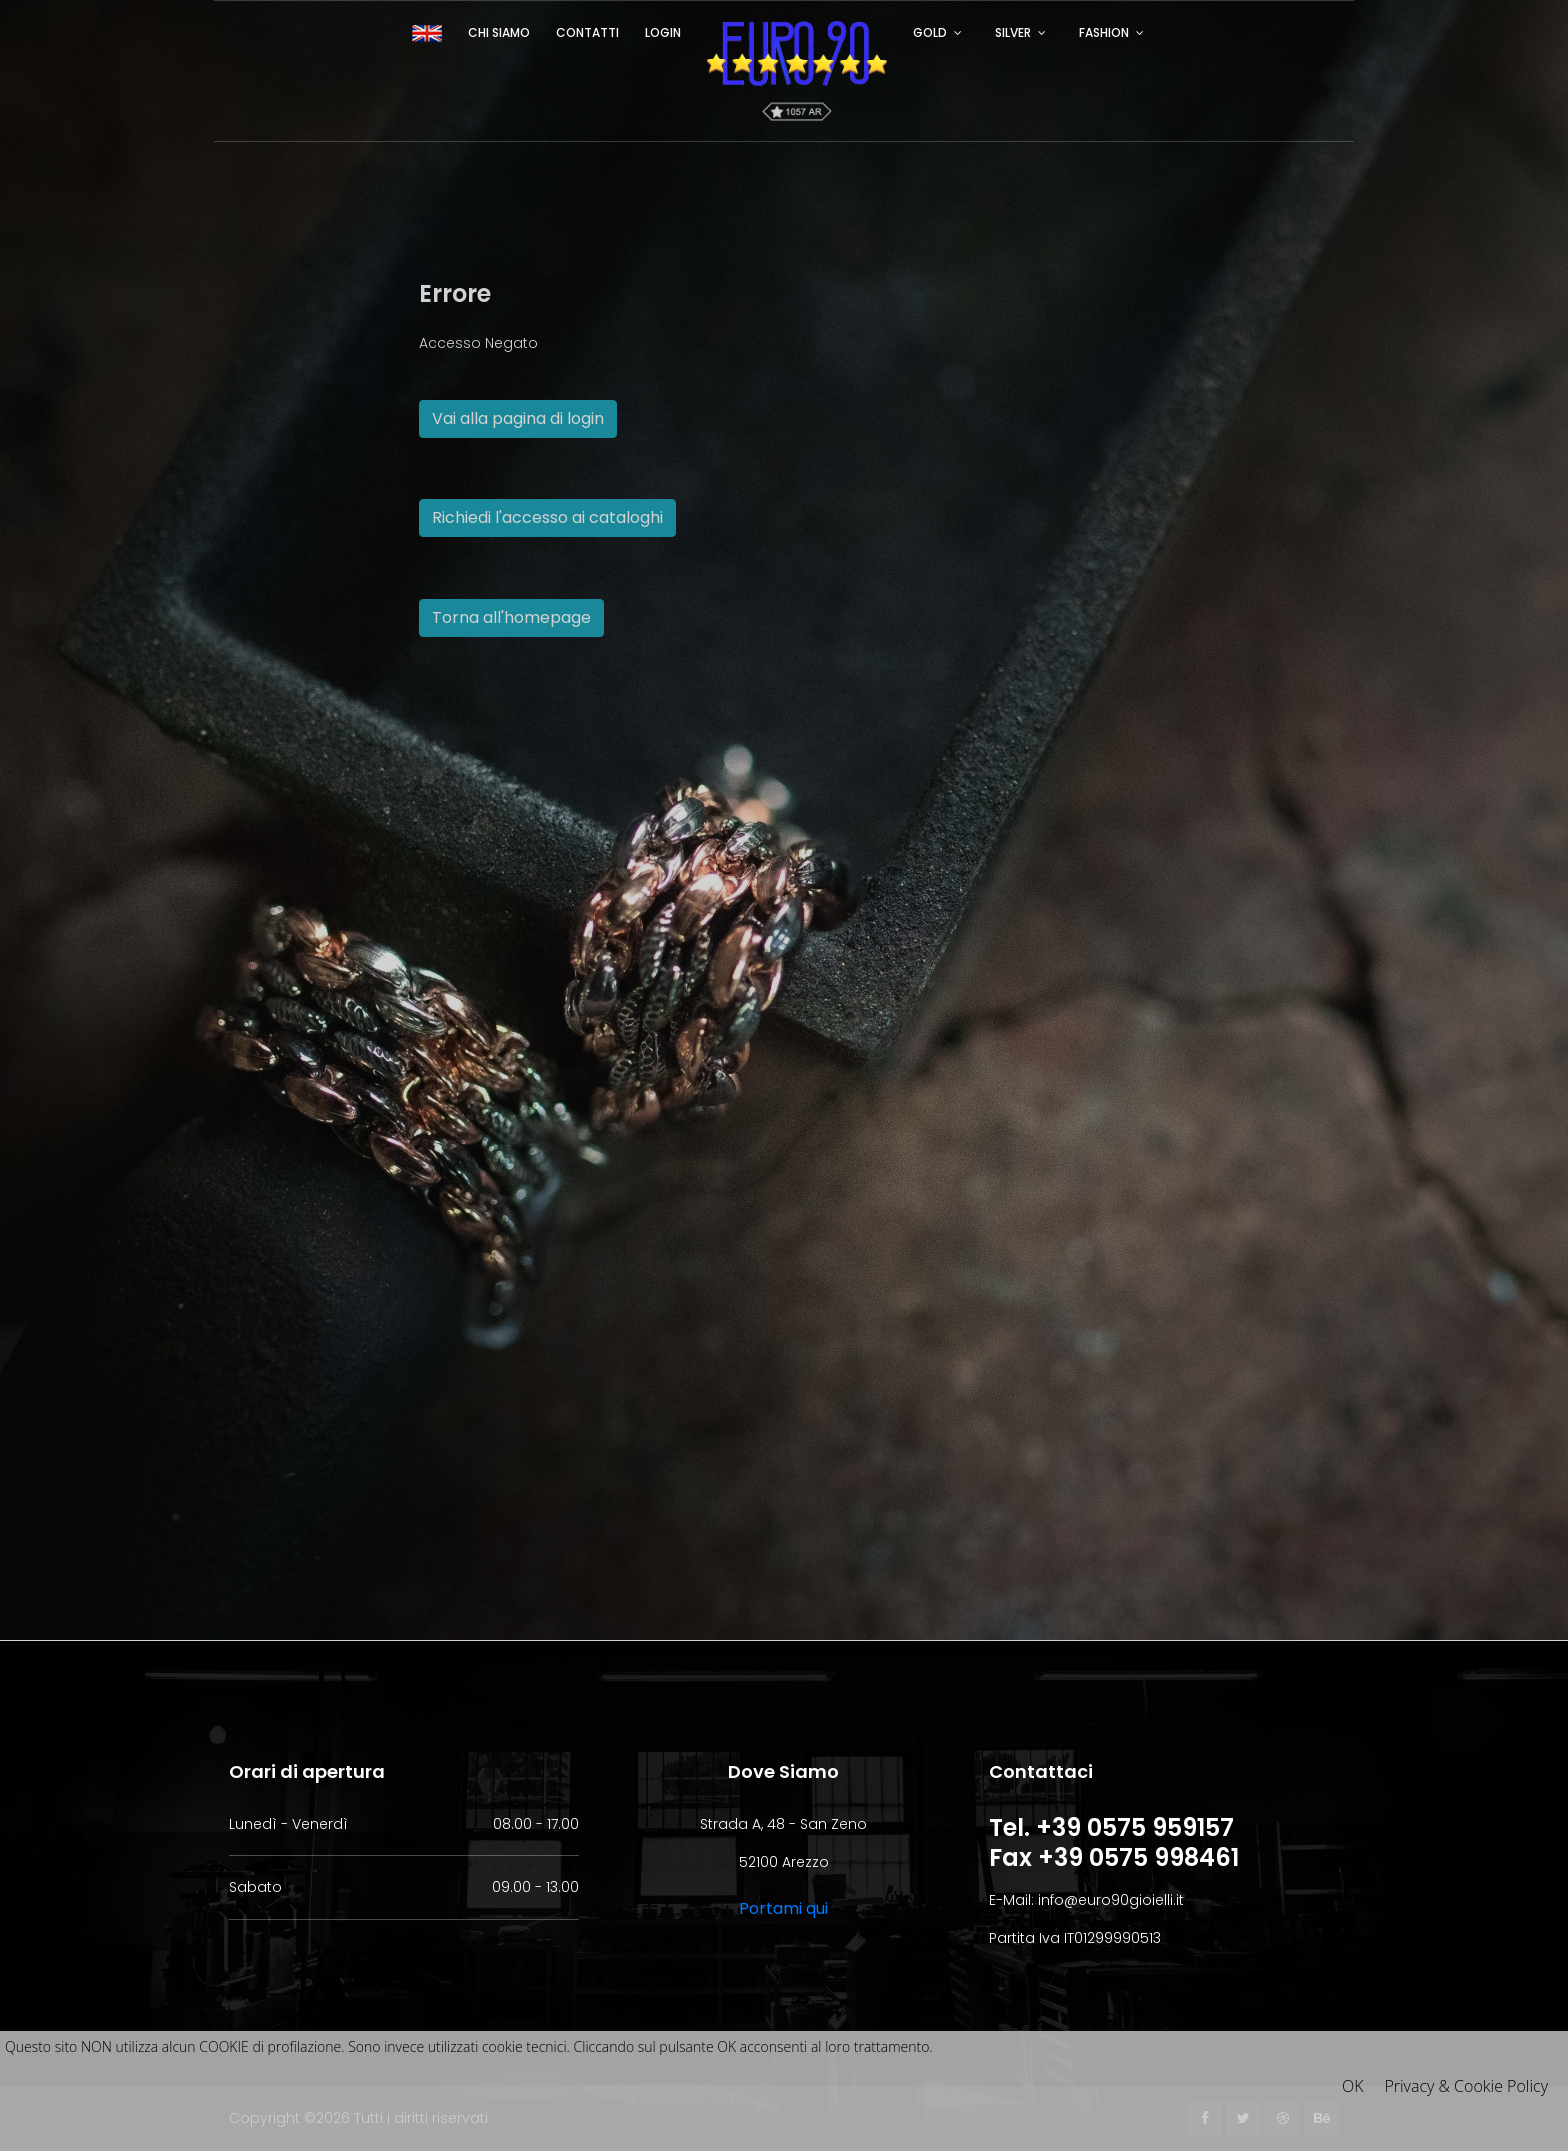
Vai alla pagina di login (518, 418)
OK (1353, 2086)
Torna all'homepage (511, 617)
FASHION (1104, 32)
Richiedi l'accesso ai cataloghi (547, 517)
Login (663, 32)
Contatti (587, 32)
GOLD (930, 32)
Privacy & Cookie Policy (1466, 2086)
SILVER (1013, 32)
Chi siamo (499, 32)
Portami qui (783, 1908)
